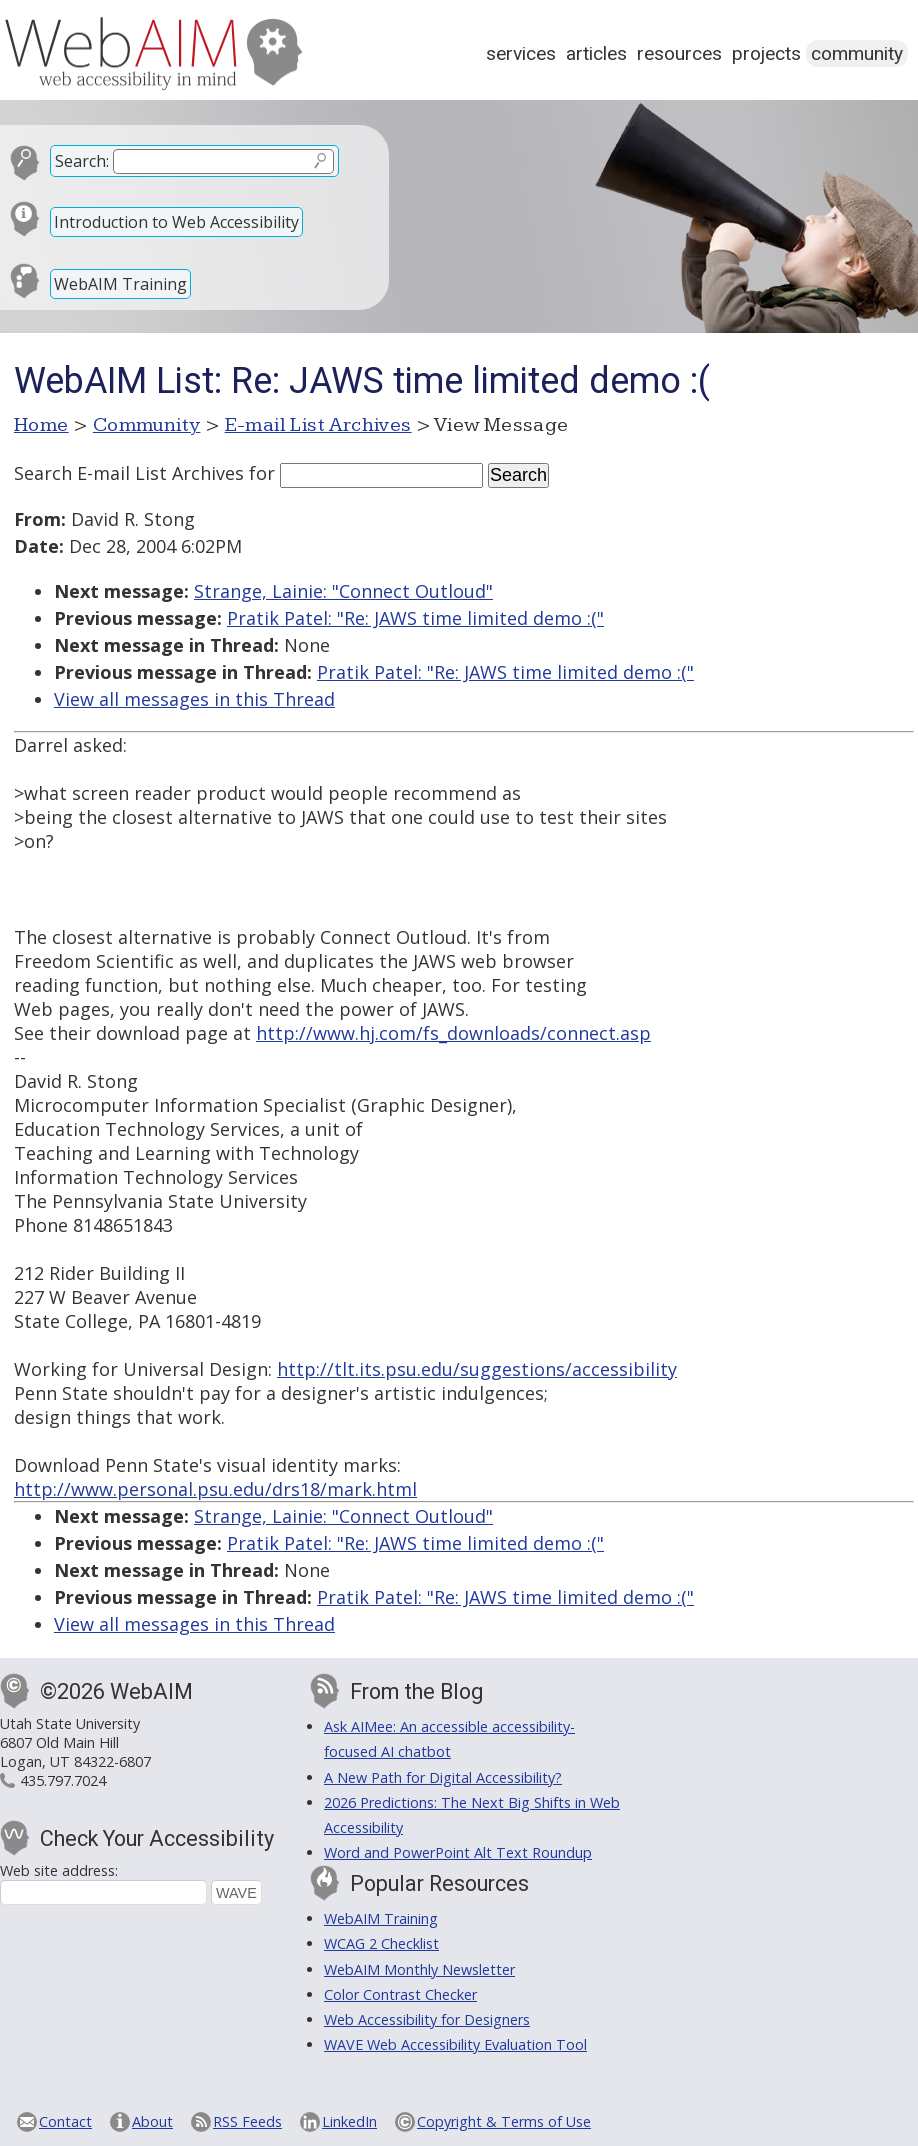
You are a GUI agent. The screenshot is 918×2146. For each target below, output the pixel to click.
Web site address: (59, 1870)
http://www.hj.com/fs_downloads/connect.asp (453, 1033)
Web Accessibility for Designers (427, 2019)
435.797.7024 (63, 1780)
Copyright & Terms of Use (504, 2121)
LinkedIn (349, 2121)
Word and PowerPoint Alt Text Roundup (458, 1852)
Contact (65, 2121)
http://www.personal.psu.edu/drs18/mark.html (215, 1489)
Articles (596, 53)
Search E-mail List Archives (129, 473)
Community (857, 53)
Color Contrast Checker (400, 1994)
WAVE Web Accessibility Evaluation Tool (455, 2044)
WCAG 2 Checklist (381, 1943)
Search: (82, 161)
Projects (766, 53)
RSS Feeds (247, 2121)
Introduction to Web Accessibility (176, 222)
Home (41, 425)
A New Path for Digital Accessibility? (443, 1777)
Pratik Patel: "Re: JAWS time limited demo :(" (415, 618)
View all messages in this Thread (194, 699)
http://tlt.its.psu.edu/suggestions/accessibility (477, 1369)
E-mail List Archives (318, 425)
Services (521, 53)
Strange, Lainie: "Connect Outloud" (343, 591)
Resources (679, 53)
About (152, 2121)
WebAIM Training (120, 284)
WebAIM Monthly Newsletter (419, 1969)
